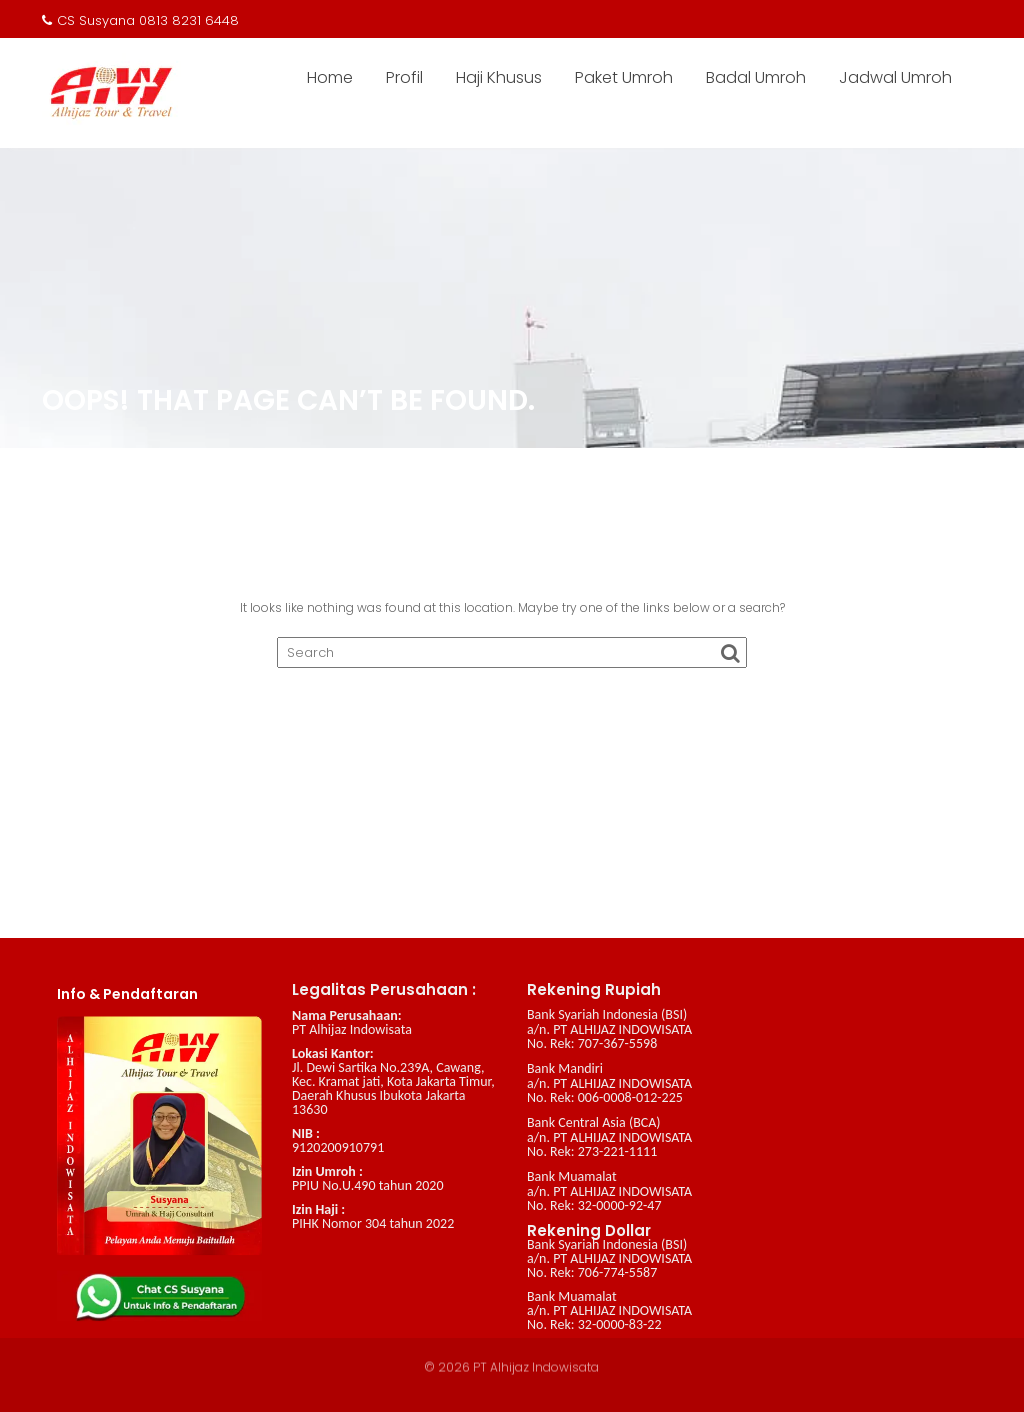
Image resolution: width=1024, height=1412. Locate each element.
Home (330, 77)
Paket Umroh (624, 77)
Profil (404, 77)
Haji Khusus (499, 77)
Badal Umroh (756, 77)
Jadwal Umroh (895, 77)
